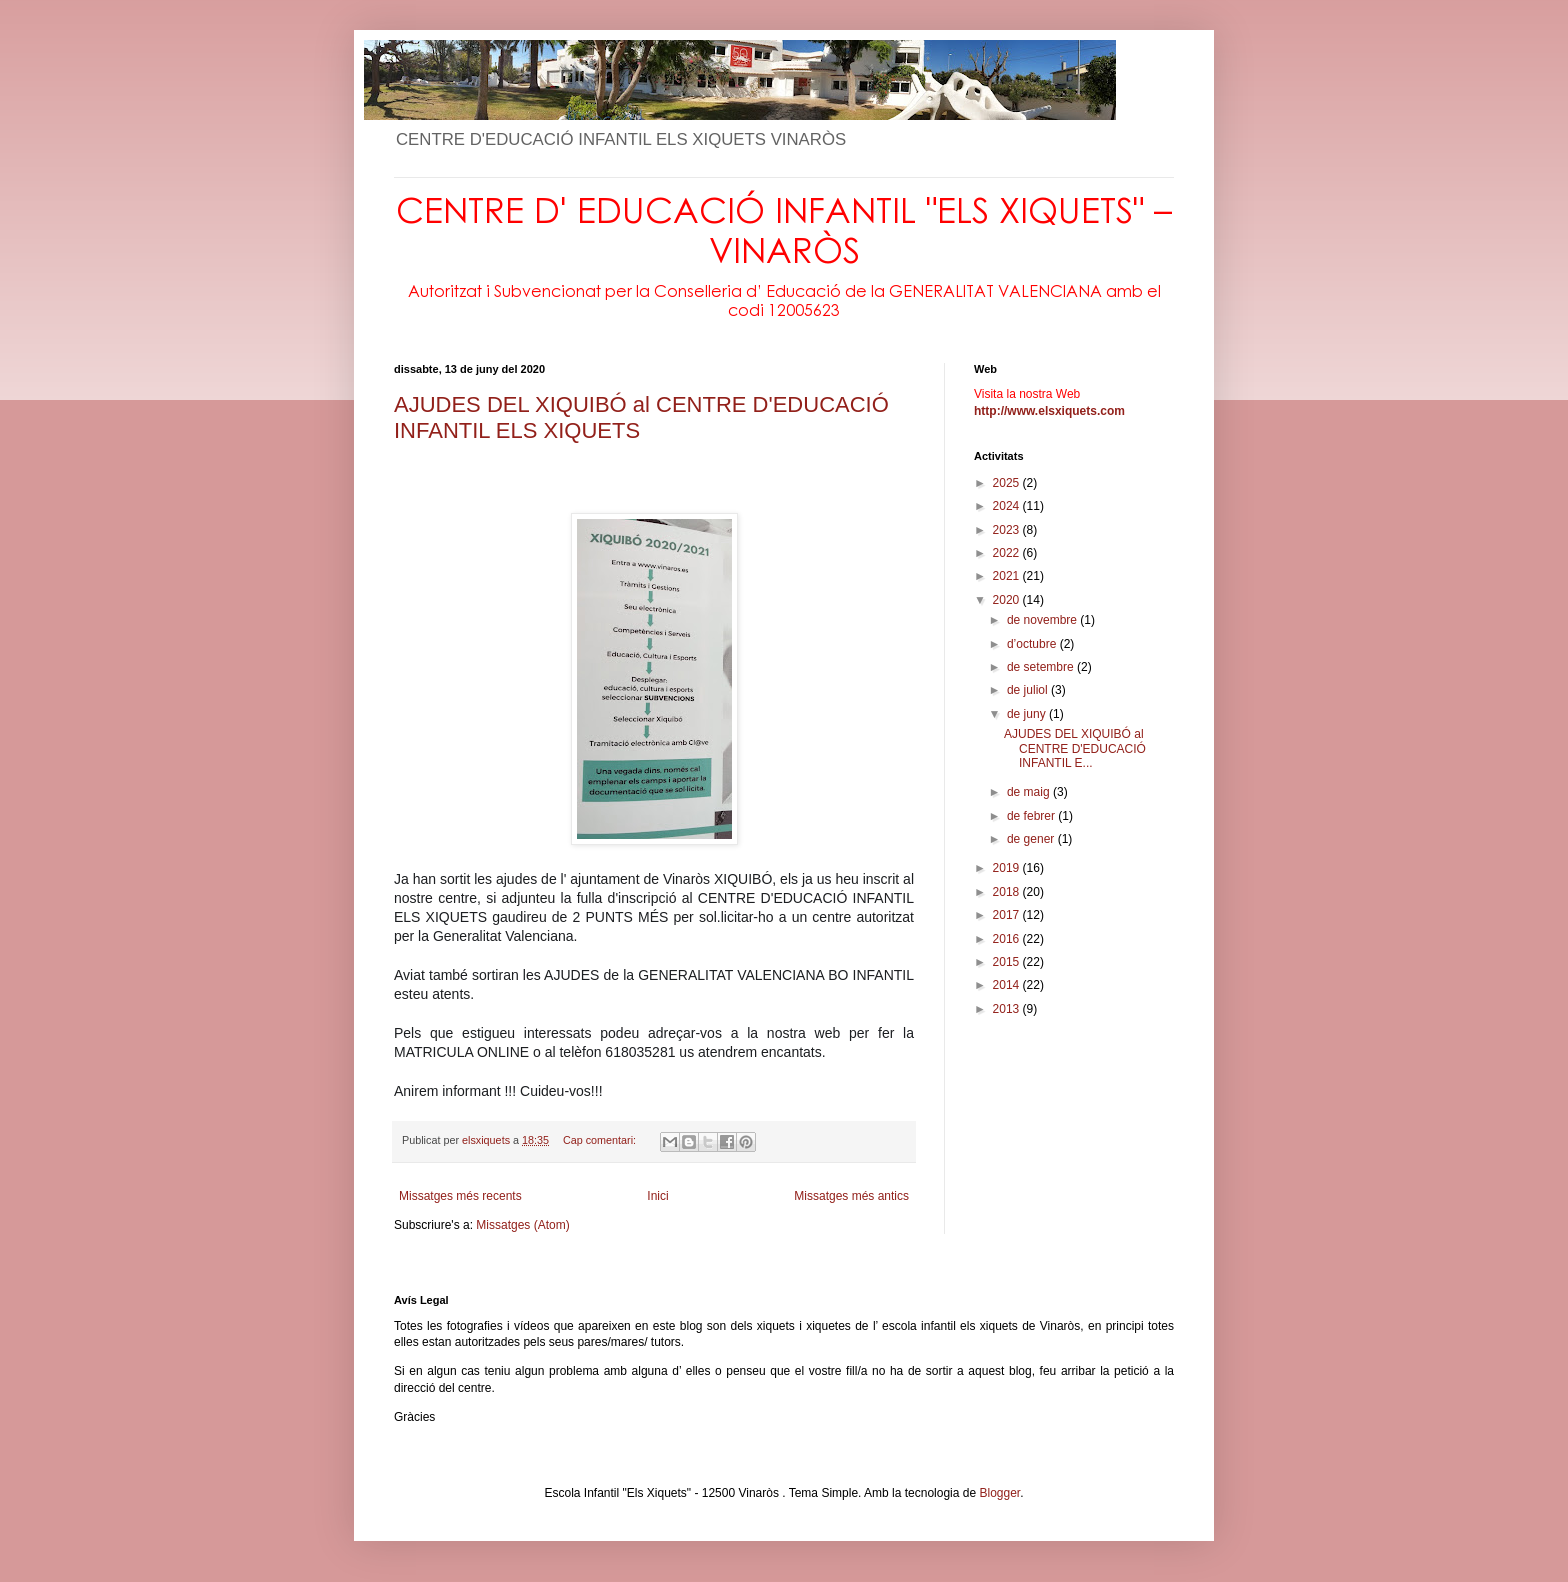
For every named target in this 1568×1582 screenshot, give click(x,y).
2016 (1008, 939)
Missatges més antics (851, 1196)
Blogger (999, 1493)
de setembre (1042, 667)
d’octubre (1033, 644)
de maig (1030, 792)
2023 (1008, 530)
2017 (1008, 915)
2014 (1008, 985)
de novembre (1043, 620)
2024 (1008, 506)
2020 (1008, 600)
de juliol (1029, 690)
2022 (1008, 553)
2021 (1008, 576)
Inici (657, 1196)
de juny (1028, 714)
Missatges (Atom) (522, 1225)
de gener (1032, 839)
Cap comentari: (601, 1140)
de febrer (1032, 816)
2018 (1008, 892)
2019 (1008, 868)
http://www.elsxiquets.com (1049, 411)
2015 (1008, 962)
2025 (1008, 483)
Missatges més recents (460, 1196)
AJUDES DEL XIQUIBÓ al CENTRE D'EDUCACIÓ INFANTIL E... (1075, 748)
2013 (1008, 1009)
